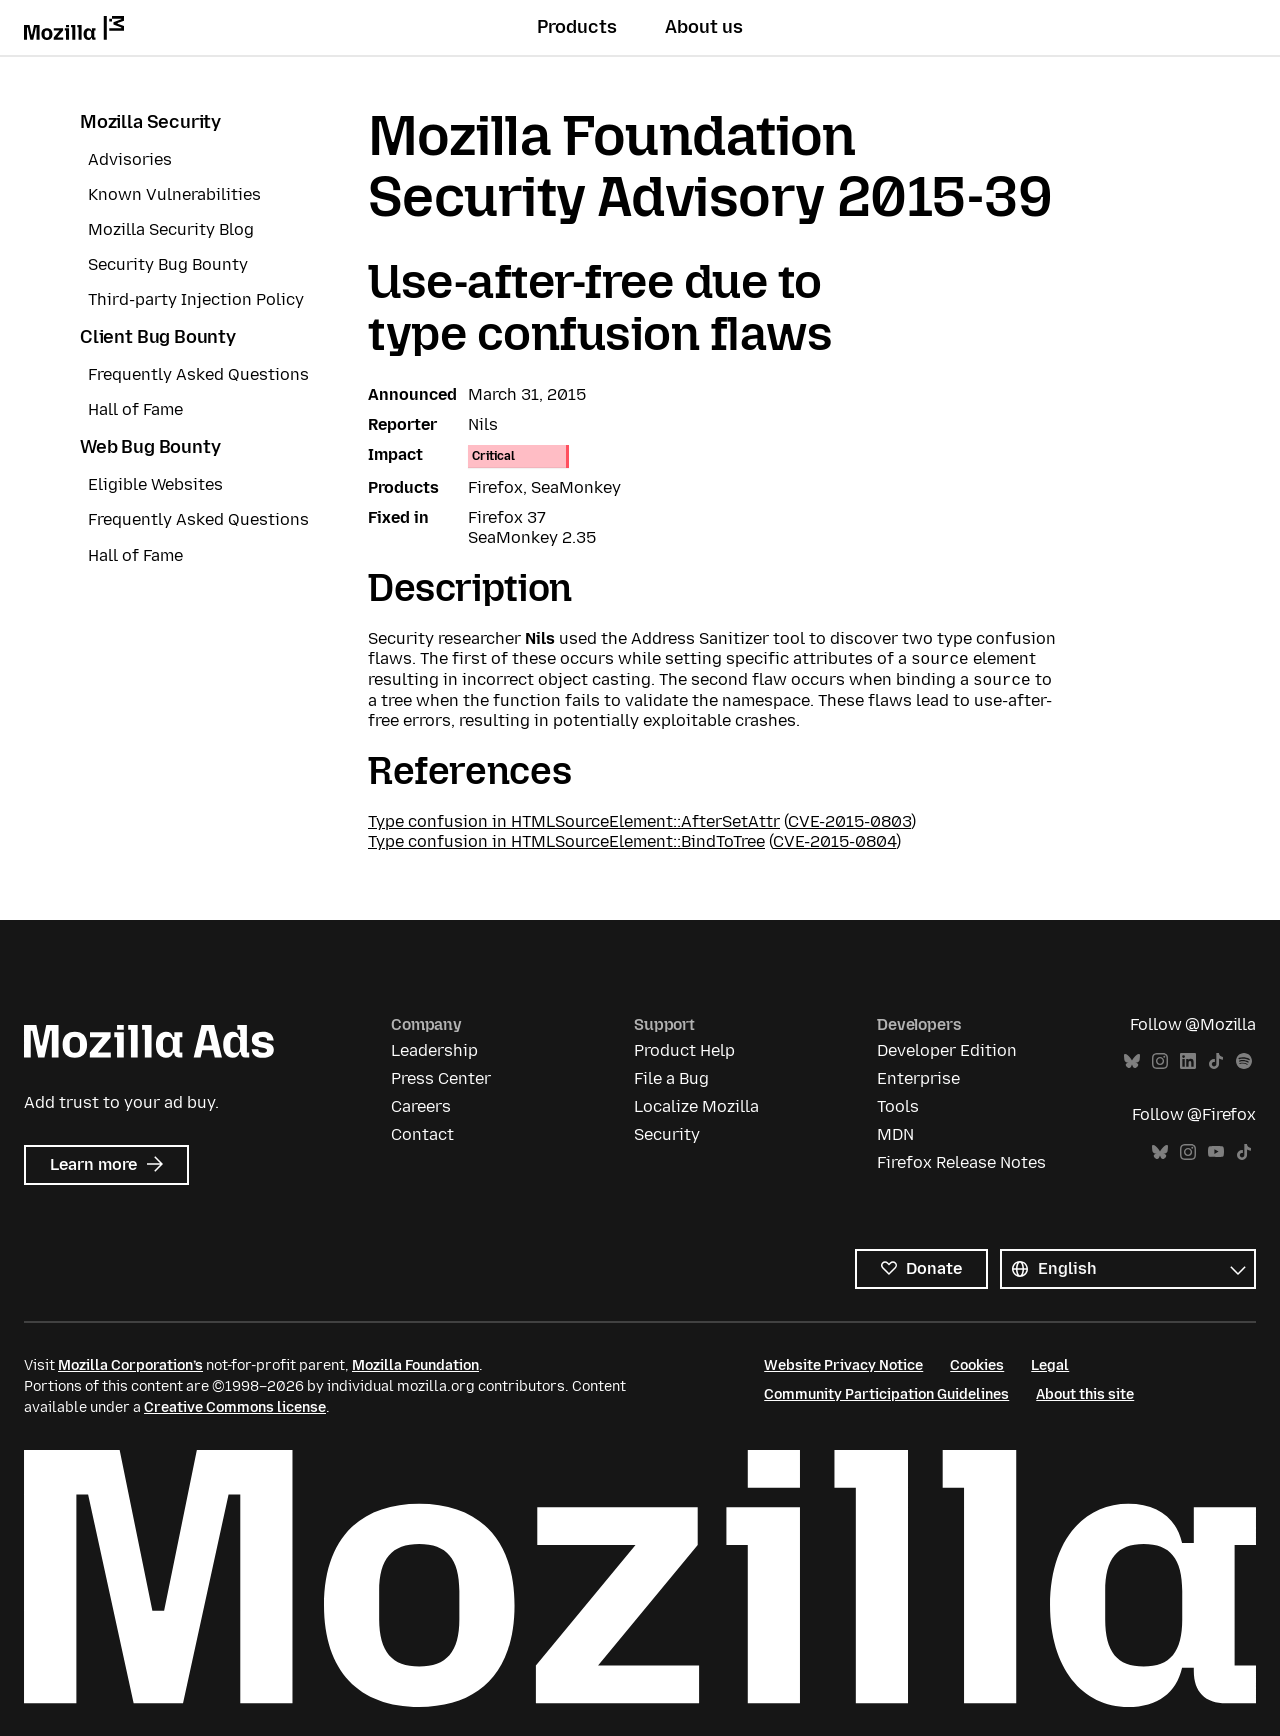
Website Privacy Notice (843, 1365)
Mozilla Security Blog (171, 229)
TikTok (1216, 1061)
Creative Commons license (235, 1407)
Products (577, 27)
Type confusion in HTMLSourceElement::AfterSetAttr (574, 821)
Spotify (1244, 1061)
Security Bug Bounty (168, 264)
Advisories (130, 159)
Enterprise (918, 1078)
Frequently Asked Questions (198, 374)
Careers (421, 1106)
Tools (898, 1106)
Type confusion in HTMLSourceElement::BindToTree (566, 841)
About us (704, 27)
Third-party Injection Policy (196, 299)
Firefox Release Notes (961, 1162)
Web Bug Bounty (150, 447)
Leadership (434, 1050)
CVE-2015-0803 (849, 821)
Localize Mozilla (696, 1106)
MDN (895, 1134)
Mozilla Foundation (415, 1365)
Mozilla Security (150, 122)
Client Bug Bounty (158, 337)
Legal (1050, 1365)
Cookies (977, 1365)
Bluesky (1132, 1061)
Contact (422, 1134)
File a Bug (671, 1078)
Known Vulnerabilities (174, 194)
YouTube (1216, 1152)
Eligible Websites (155, 484)
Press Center (441, 1078)
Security (667, 1134)
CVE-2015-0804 (834, 841)
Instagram (1160, 1061)
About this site (1085, 1394)
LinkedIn (1188, 1061)
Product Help (684, 1050)
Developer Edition (947, 1050)
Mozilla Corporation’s (130, 1365)
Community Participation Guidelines (886, 1394)
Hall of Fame (135, 409)
